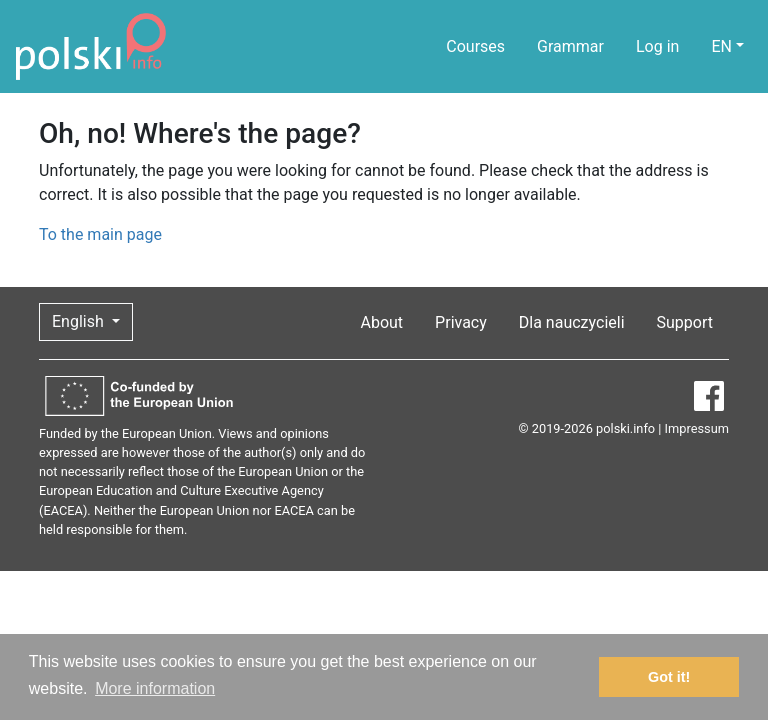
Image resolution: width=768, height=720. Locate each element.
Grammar (570, 46)
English (80, 321)
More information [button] (155, 688)
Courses (475, 46)
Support (685, 322)
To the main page (100, 234)
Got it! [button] (669, 677)
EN (721, 46)
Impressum (697, 428)
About (382, 322)
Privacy (461, 322)
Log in (657, 46)
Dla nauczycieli (572, 322)
